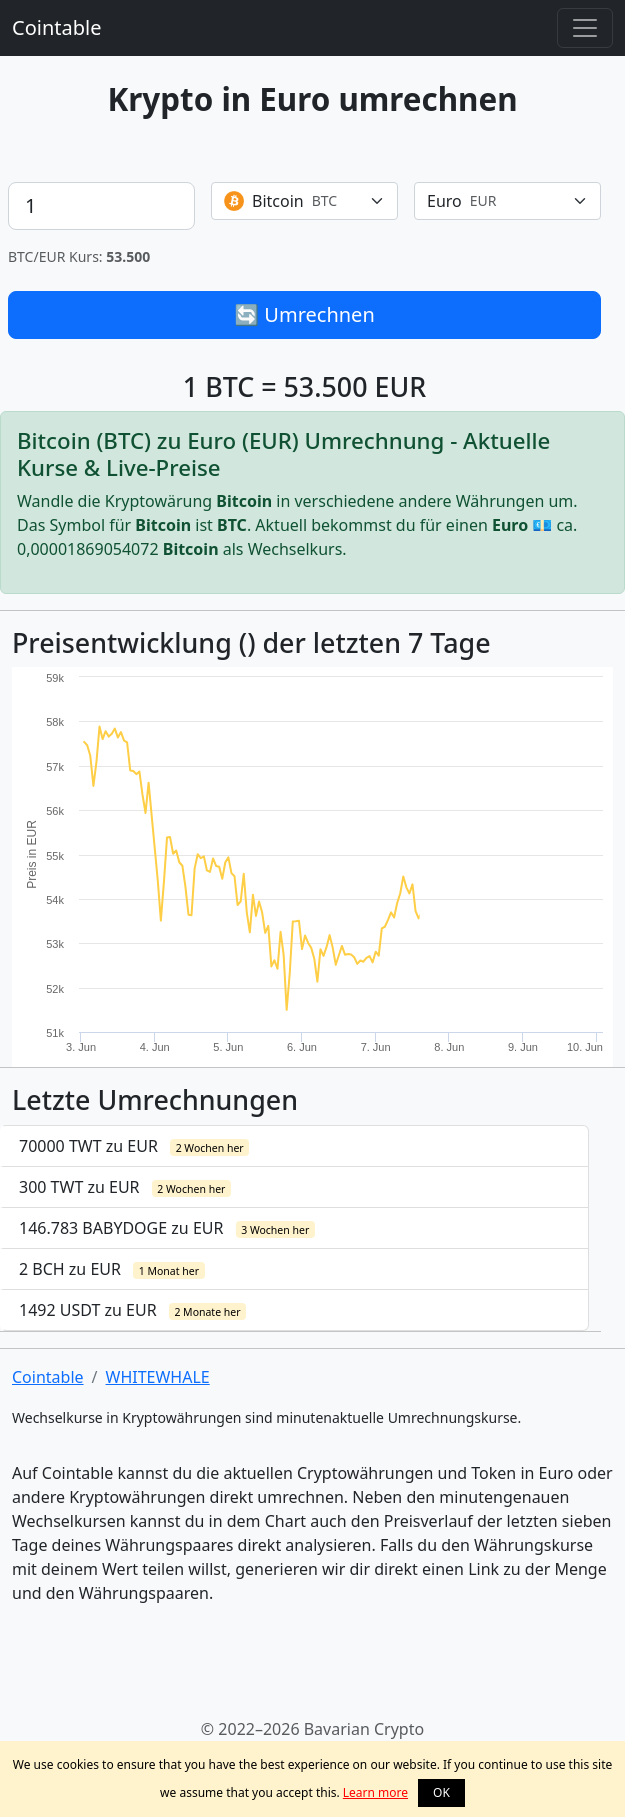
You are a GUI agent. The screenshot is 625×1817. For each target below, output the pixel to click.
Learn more (375, 1792)
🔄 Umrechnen (304, 314)
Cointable (56, 27)
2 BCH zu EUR (112, 1269)
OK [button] (441, 1792)
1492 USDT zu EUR (132, 1310)
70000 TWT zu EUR (134, 1146)
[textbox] (292, 201)
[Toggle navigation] (585, 28)
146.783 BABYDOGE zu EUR (167, 1228)
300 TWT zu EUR (125, 1187)
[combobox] (304, 201)
